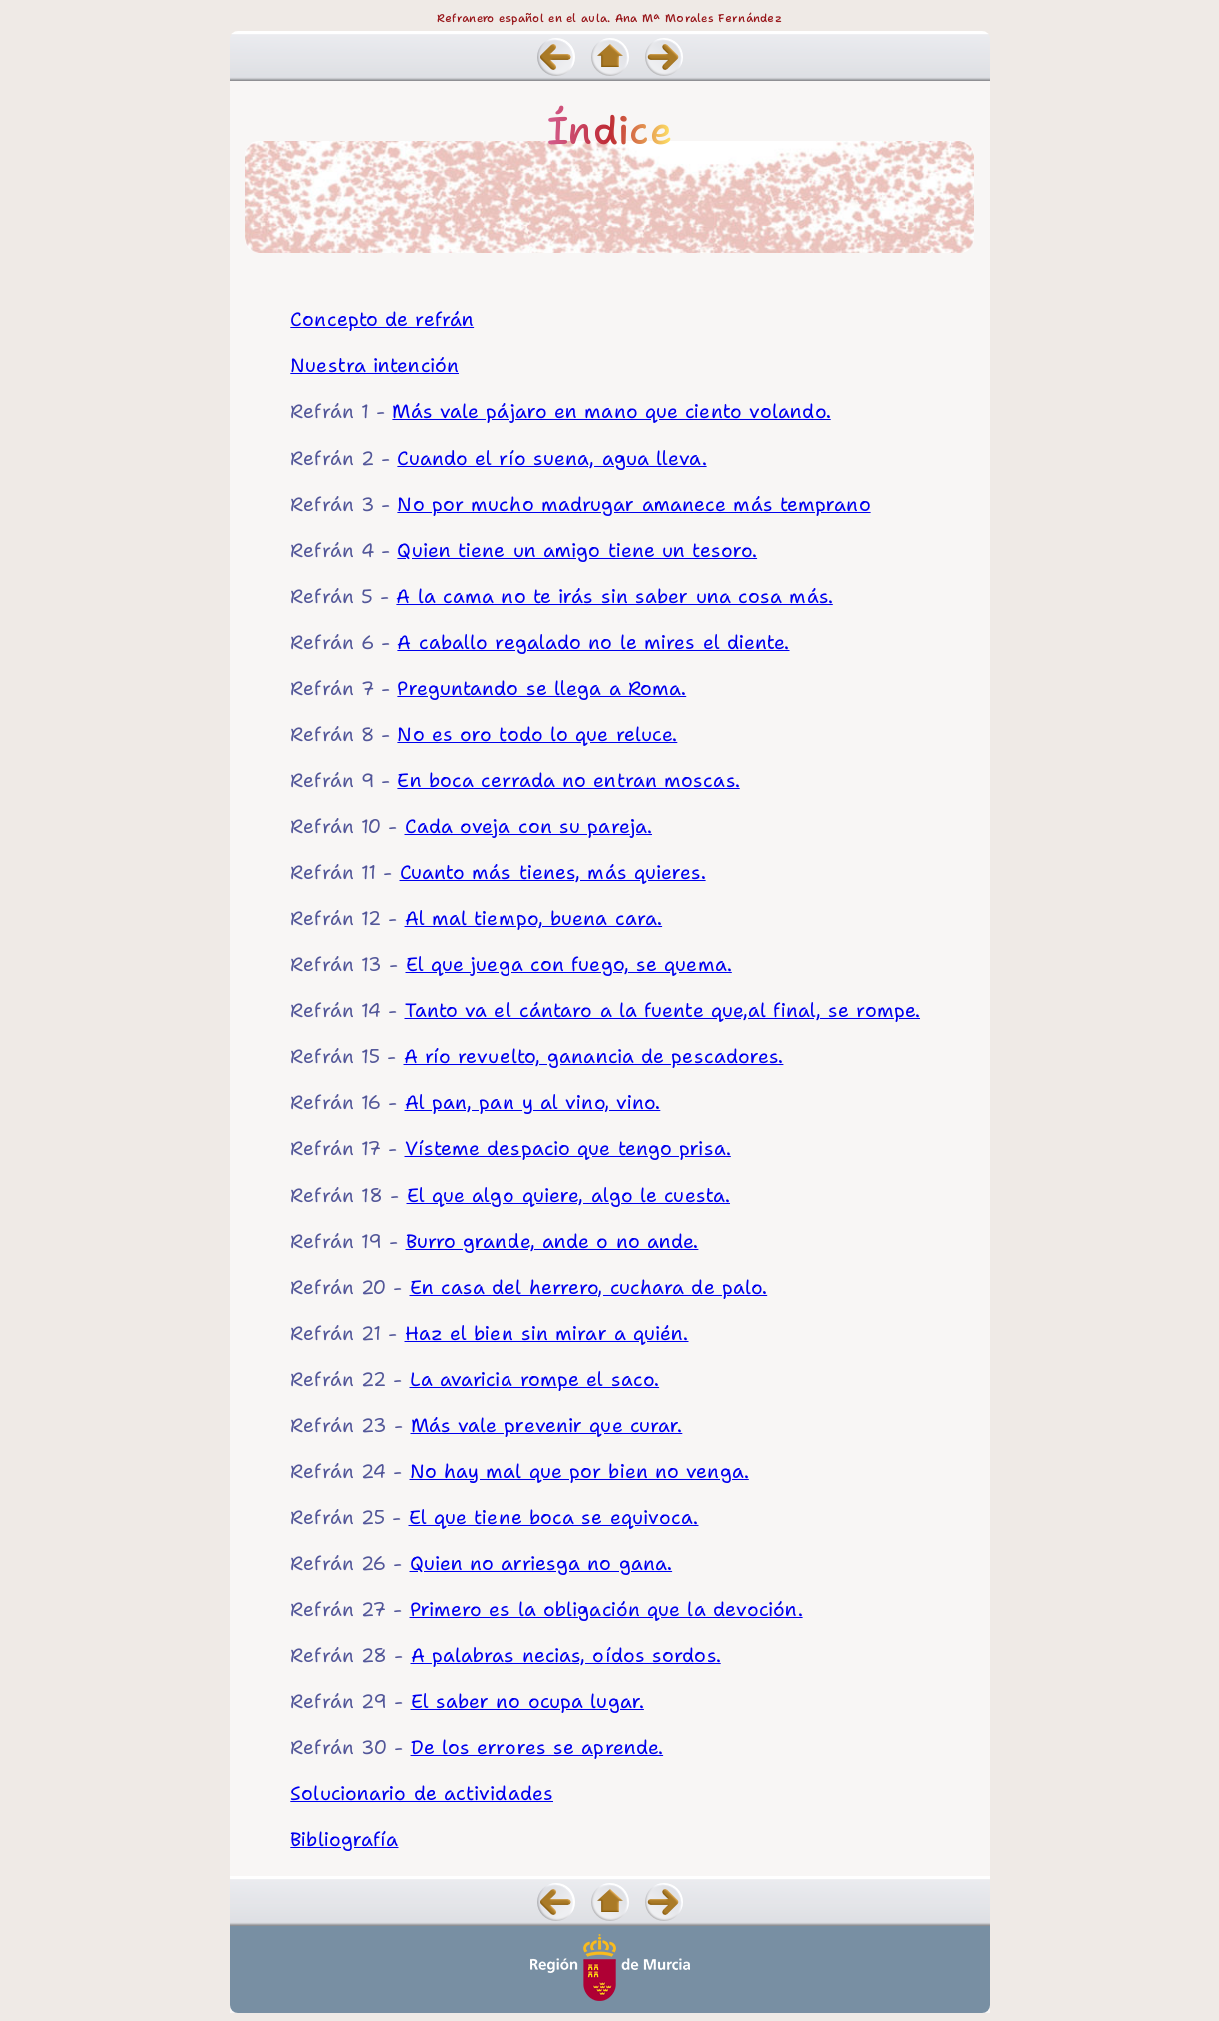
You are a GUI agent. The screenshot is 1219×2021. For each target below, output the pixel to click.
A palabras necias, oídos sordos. (566, 1655)
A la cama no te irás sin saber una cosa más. (614, 596)
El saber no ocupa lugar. (527, 1701)
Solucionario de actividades (421, 1793)
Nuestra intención (374, 365)
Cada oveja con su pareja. (529, 826)
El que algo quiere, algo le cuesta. (569, 1195)
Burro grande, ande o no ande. (552, 1241)
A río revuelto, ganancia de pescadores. (594, 1056)
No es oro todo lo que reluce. (537, 734)
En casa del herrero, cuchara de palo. (589, 1287)
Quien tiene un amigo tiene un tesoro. (577, 550)
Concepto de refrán (382, 319)
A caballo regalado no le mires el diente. (593, 642)
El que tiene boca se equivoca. (554, 1517)
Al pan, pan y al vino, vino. (533, 1102)
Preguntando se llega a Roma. (541, 688)
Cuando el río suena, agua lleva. (551, 458)
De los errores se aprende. (537, 1747)
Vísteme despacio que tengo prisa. (568, 1148)
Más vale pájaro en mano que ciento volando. (611, 411)
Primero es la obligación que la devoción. (606, 1609)
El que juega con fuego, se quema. (569, 964)
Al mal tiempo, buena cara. (534, 918)
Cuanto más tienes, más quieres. (553, 872)
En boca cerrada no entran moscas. (568, 780)
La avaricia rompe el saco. (535, 1379)
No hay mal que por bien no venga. (579, 1471)
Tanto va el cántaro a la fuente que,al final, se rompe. (663, 1010)
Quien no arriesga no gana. (541, 1563)
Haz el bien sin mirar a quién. (547, 1333)
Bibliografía (344, 1839)
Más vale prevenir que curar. (547, 1425)
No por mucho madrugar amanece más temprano (633, 504)
